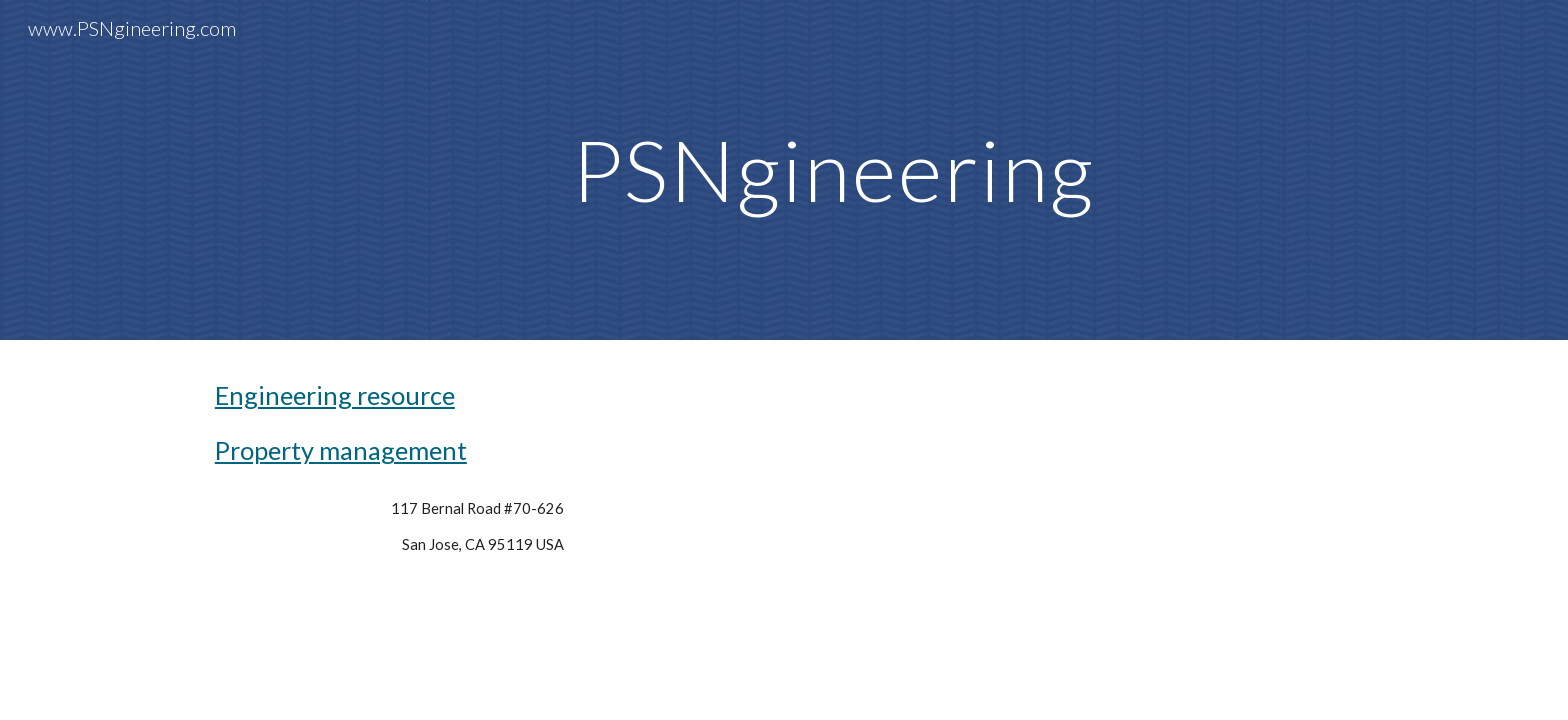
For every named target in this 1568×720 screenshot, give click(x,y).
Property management (341, 450)
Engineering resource (335, 395)
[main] (833, 169)
